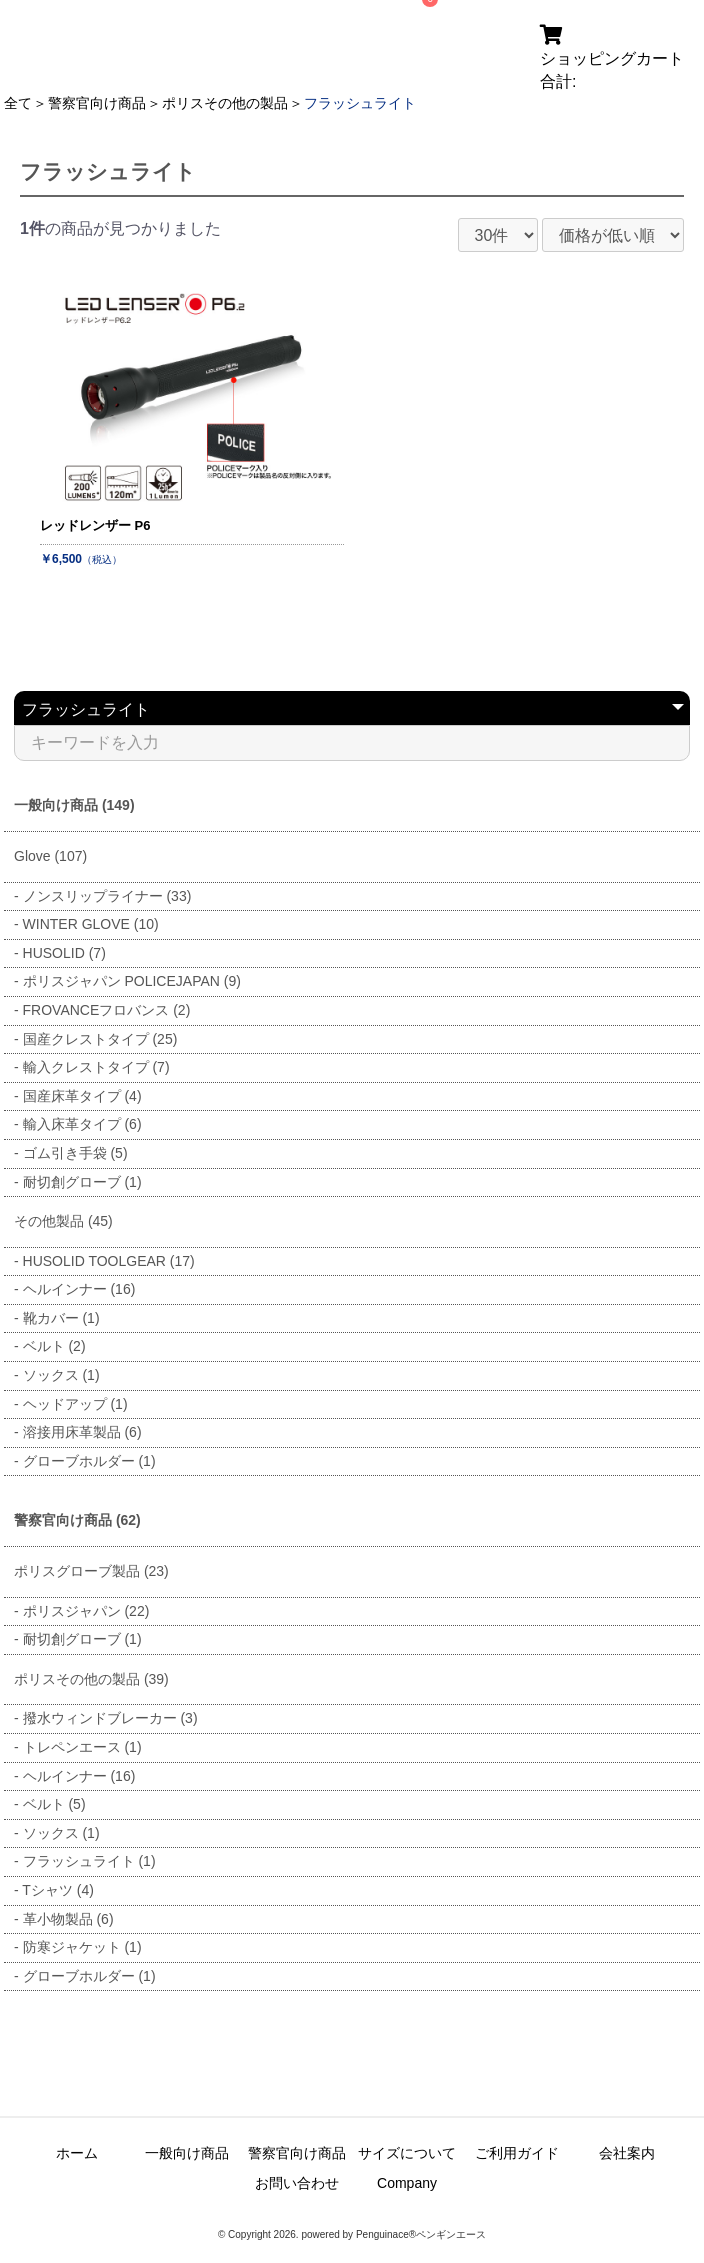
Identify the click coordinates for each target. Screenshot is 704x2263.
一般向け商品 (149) (74, 805)
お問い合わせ (297, 2183)
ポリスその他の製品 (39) (91, 1679)
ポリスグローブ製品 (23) (91, 1571)
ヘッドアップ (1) (75, 1404)
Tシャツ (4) (58, 1890)
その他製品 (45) (63, 1221)
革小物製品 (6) (68, 1919)
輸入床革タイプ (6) (82, 1124)
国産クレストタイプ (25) (100, 1039)
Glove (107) (50, 856)
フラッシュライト (360, 103)
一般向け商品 (187, 2153)
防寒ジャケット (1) (82, 1947)
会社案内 (627, 2153)
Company (407, 2183)
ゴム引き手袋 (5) (75, 1153)
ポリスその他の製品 (225, 103)
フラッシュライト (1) (89, 1861)
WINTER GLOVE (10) (91, 924)
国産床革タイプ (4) (82, 1096)
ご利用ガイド (517, 2153)
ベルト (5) (54, 1804)
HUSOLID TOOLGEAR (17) (109, 1261)
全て (18, 103)
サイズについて (407, 2153)
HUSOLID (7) (64, 953)
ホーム (77, 2153)
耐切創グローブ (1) (82, 1182)
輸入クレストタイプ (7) (96, 1067)
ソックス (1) (61, 1375)
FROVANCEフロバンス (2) (107, 1010)
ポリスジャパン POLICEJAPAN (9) (132, 981)
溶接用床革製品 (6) (82, 1432)
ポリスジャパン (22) (86, 1611)
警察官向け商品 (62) (77, 1520)
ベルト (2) (54, 1346)
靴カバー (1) (61, 1318)
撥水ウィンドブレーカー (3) (110, 1718)
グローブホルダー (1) (89, 1461)
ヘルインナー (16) (79, 1289)
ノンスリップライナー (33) (107, 896)
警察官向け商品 (97, 103)
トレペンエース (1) (82, 1747)
